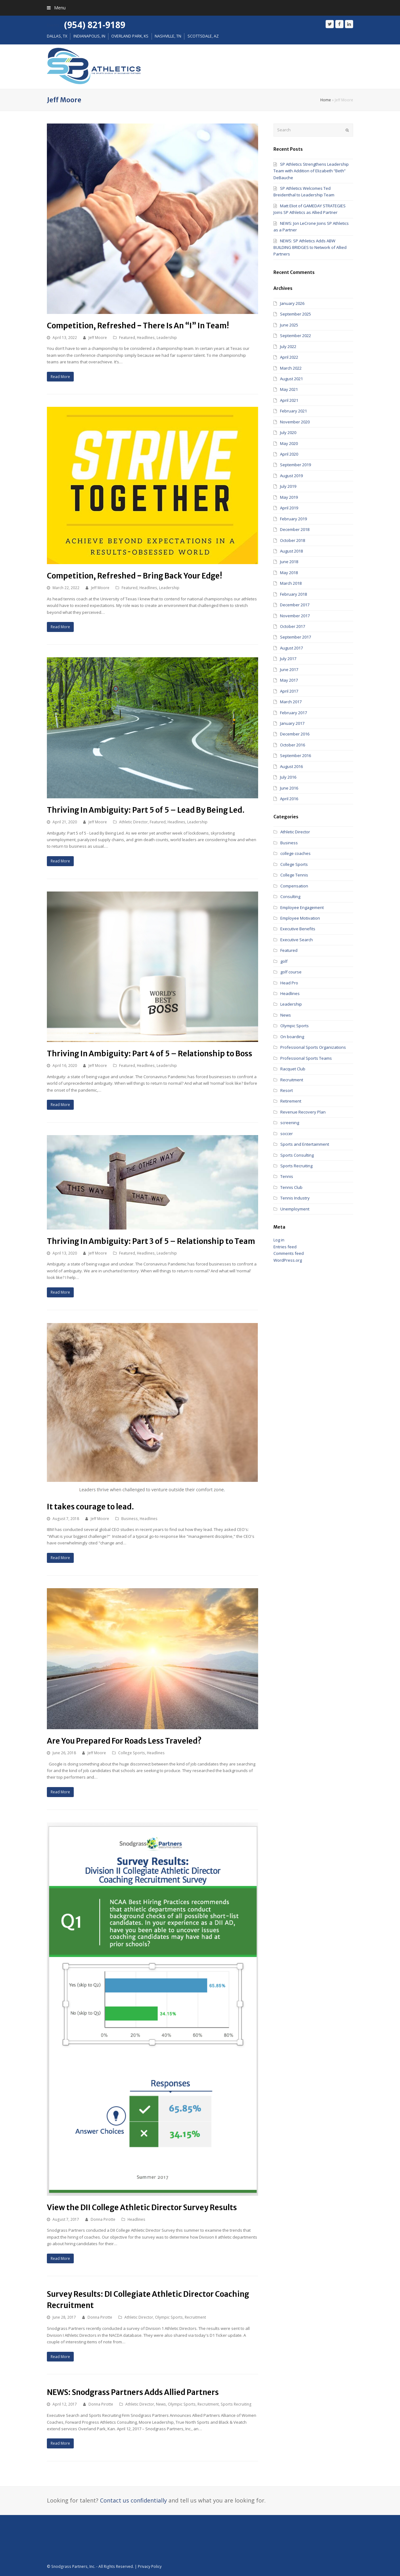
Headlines (146, 337)
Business (129, 1518)
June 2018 (289, 561)
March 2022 (291, 368)
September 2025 (295, 314)
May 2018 (289, 572)
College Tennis (294, 875)
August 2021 (291, 378)
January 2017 (292, 723)
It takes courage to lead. (90, 1507)
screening (289, 1122)
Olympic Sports (169, 2317)
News (161, 2404)
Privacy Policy (150, 2566)
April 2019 (289, 508)
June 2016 (289, 788)
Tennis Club (291, 1187)
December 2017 (294, 605)
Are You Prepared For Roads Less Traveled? (124, 1741)
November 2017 (295, 616)
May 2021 (289, 389)
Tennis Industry (295, 1198)
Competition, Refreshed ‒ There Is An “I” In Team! (138, 326)
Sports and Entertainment (304, 1144)
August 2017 (291, 648)
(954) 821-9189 (94, 25)
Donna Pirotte (103, 2219)
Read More (60, 376)
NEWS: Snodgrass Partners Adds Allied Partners (133, 2392)
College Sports (131, 1752)
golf (284, 961)
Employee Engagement (302, 907)
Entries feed (285, 1247)
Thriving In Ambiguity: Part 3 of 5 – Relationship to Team (151, 1241)
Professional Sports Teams (306, 1058)
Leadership (167, 337)
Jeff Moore (97, 337)
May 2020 (289, 443)
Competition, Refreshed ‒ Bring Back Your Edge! (134, 576)
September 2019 (295, 464)
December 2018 (294, 529)
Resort (286, 1090)
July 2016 (288, 777)
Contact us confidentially (133, 2500)
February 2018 (293, 594)
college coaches (295, 853)
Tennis (286, 1176)
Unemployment (294, 1209)
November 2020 (295, 422)
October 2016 (292, 745)
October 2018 (292, 540)
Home (325, 99)
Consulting (290, 896)
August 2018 (291, 551)
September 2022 (295, 335)
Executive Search (296, 939)
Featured (127, 337)
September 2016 (295, 755)
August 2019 (291, 475)
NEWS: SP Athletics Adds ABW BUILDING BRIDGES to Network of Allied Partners (310, 247)
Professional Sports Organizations (313, 1047)
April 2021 (289, 400)
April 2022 (289, 357)
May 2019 (289, 497)
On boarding (292, 1036)
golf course (291, 972)
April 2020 (289, 454)
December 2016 (294, 734)
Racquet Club (292, 1069)
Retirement (290, 1101)
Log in (278, 1240)
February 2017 (293, 712)
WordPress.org (287, 1260)
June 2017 (289, 669)
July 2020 (288, 432)
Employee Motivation (300, 918)
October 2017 (292, 626)
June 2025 (289, 325)
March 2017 (291, 702)
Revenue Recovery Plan (303, 1112)
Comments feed (288, 1253)
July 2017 (288, 658)
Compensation (294, 886)
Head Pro (289, 983)
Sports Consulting (297, 1155)
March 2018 (291, 583)
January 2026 (292, 303)
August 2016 (291, 766)
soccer (286, 1133)
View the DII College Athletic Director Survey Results (142, 2207)
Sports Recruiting (236, 2404)
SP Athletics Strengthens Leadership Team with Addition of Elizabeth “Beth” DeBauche (311, 170)
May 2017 (289, 680)
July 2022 (288, 346)
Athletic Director (133, 822)
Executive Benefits (297, 929)
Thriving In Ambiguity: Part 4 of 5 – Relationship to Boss (149, 1053)
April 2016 (289, 798)
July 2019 (288, 486)
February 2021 (293, 411)
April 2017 (289, 691)
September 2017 (295, 637)
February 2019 (293, 519)
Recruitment (195, 2317)
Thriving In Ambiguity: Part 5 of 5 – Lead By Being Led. (146, 810)
